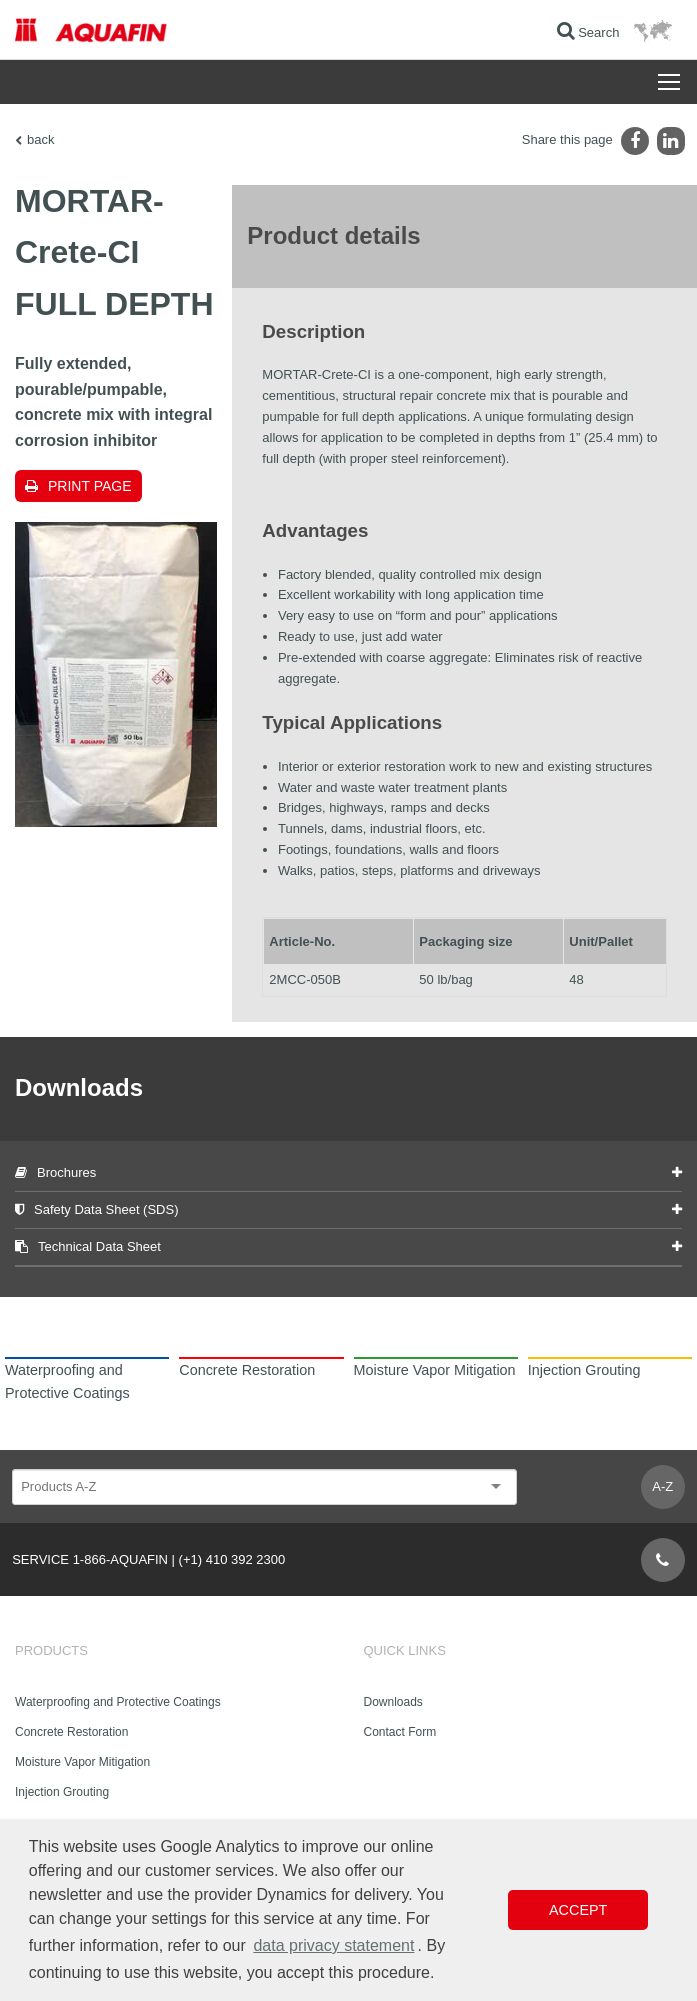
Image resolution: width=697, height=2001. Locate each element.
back (40, 139)
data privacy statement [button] (333, 1945)
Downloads (393, 1702)
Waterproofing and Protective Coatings (118, 1702)
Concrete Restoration (71, 1732)
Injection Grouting (62, 1792)
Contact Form (400, 1732)
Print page (90, 486)
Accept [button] (578, 1910)
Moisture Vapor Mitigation (82, 1762)
